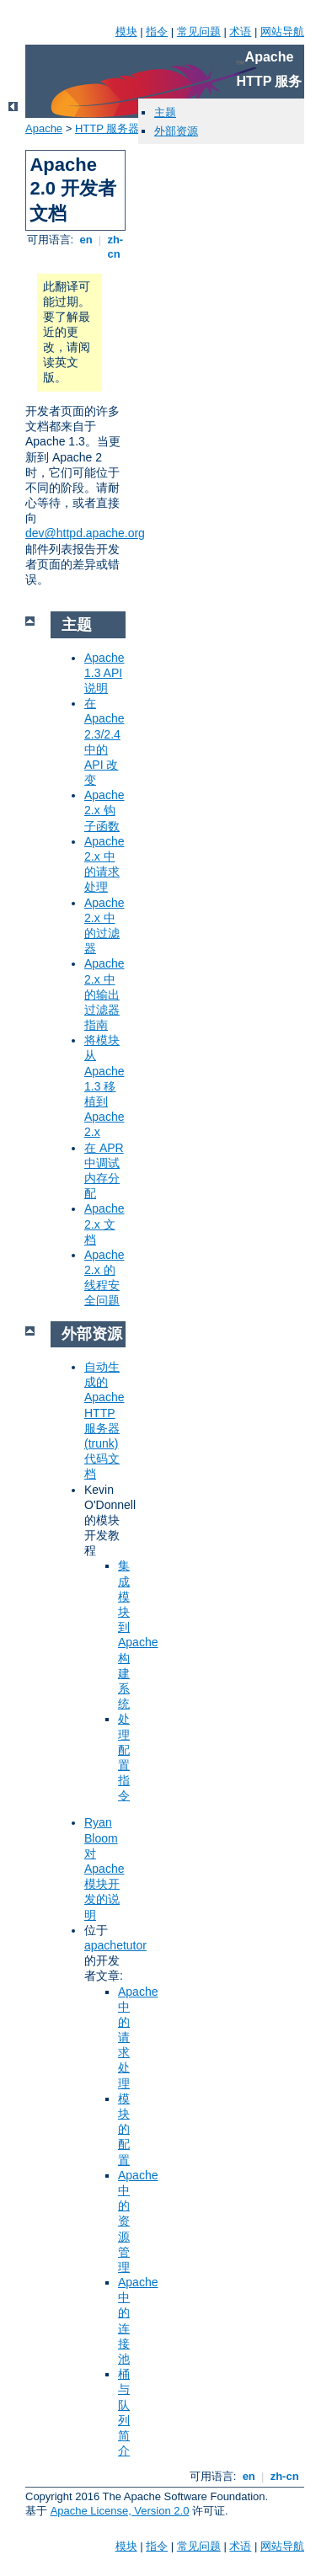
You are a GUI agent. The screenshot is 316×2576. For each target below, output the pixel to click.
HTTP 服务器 (107, 128)
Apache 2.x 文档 (104, 1223)
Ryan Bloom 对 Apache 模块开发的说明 (104, 1868)
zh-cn (113, 246)
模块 (126, 31)
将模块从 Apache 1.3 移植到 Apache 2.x (104, 1086)
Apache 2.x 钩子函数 (104, 810)
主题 (165, 112)
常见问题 (199, 31)
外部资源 (176, 131)
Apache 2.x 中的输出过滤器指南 (104, 994)
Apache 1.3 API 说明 (104, 673)
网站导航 (282, 31)
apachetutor (115, 1945)
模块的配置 (124, 2129)
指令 (157, 31)
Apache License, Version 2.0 (120, 2510)
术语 (240, 31)
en (86, 239)
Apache (43, 128)
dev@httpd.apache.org (85, 533)
